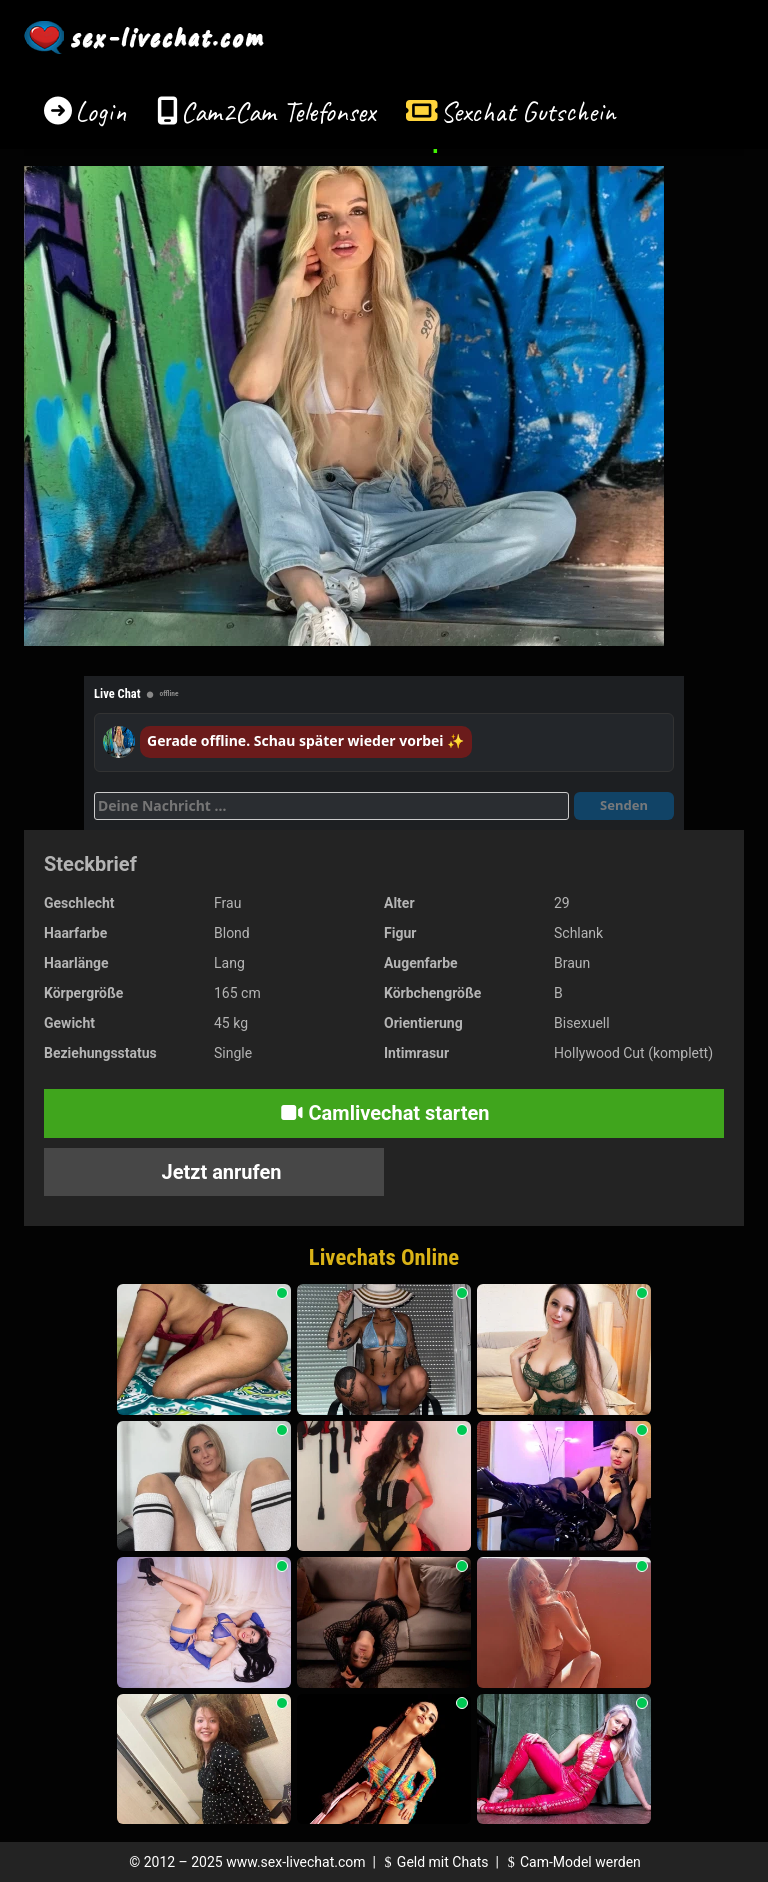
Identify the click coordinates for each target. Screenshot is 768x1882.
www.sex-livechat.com (295, 1862)
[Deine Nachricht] (331, 806)
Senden (624, 805)
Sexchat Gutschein (527, 111)
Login (101, 111)
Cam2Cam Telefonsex (278, 111)
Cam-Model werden (571, 1862)
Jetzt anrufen (219, 1172)
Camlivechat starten (384, 1113)
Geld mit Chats (433, 1862)
